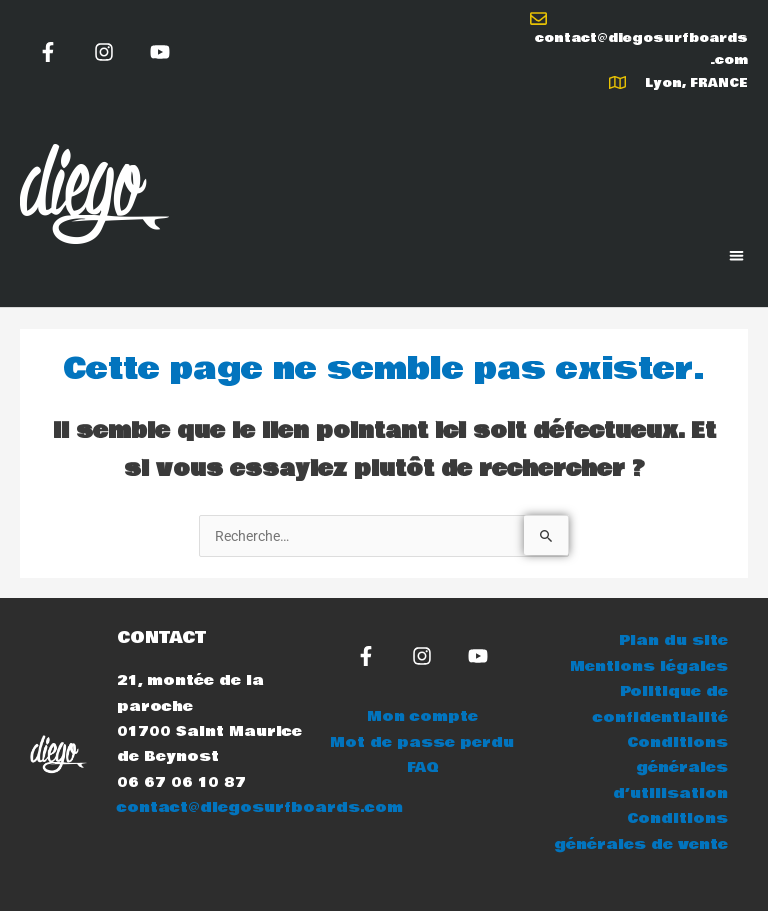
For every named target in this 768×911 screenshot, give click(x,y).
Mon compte (422, 716)
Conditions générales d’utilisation (670, 768)
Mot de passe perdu (422, 742)
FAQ (422, 767)
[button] (737, 255)
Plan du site (673, 640)
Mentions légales (649, 666)
